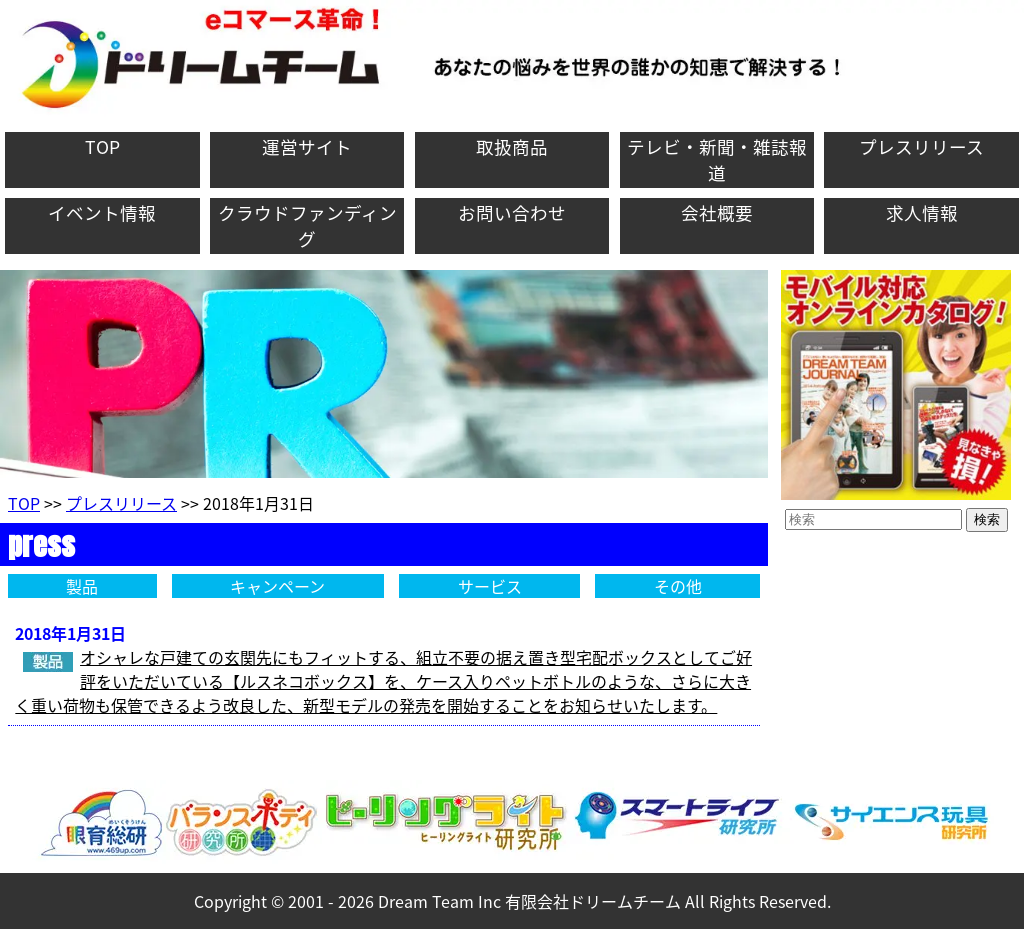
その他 (678, 586)
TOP (102, 147)
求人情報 (922, 213)
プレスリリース (921, 147)
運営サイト (307, 147)
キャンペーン (277, 586)
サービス (490, 586)
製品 (82, 586)
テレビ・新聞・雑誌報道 (717, 160)
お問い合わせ (512, 213)
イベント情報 (102, 213)
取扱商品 (512, 147)
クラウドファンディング (307, 226)
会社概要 (717, 213)
